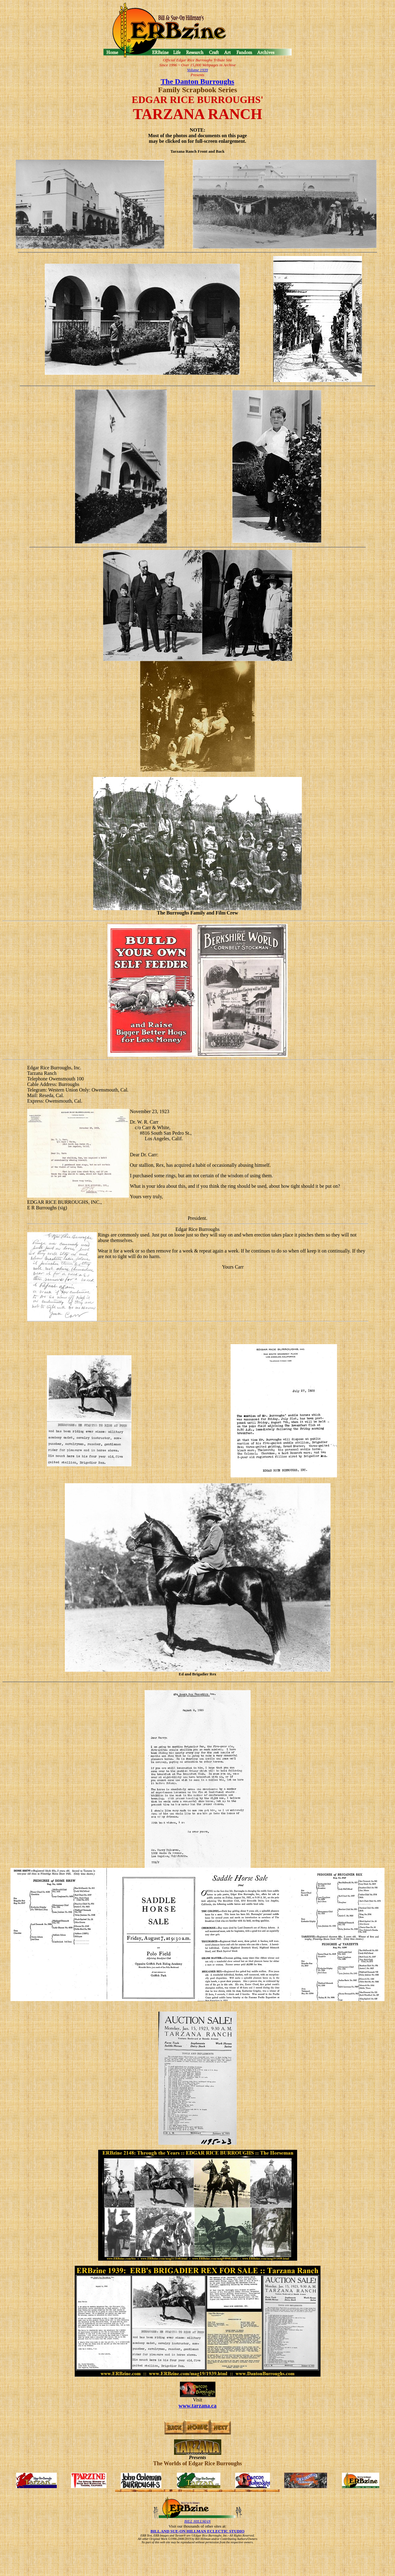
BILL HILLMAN (197, 2521)
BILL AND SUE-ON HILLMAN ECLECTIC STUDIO (197, 2531)
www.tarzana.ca (198, 2406)
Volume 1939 (197, 70)
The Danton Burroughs (197, 81)
